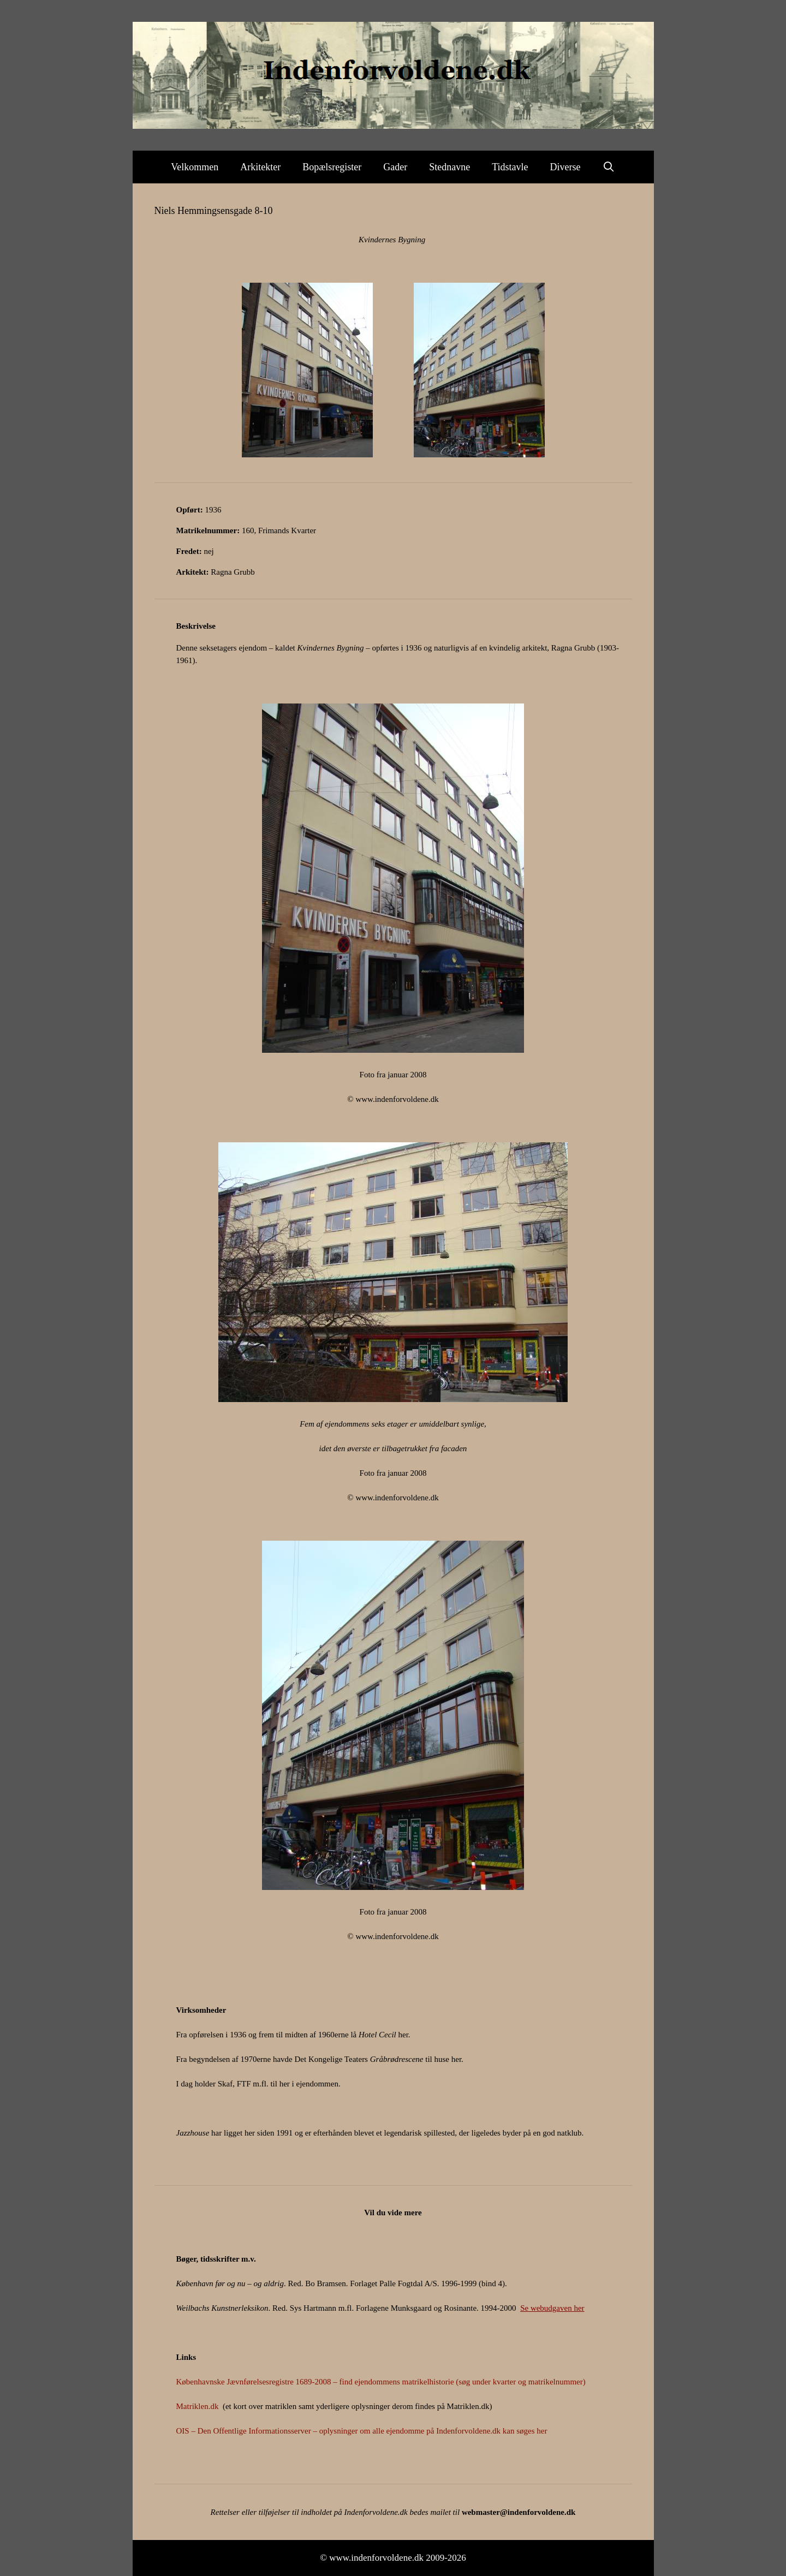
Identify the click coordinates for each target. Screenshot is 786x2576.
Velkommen (194, 167)
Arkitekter (260, 167)
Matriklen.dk (197, 2406)
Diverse (565, 167)
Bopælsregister (331, 167)
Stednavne (449, 167)
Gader (395, 167)
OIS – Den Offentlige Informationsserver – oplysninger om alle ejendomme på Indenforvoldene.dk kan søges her (361, 2430)
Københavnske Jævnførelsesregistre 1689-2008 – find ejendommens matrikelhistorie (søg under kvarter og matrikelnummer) (381, 2381)
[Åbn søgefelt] (609, 167)
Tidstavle (510, 167)
